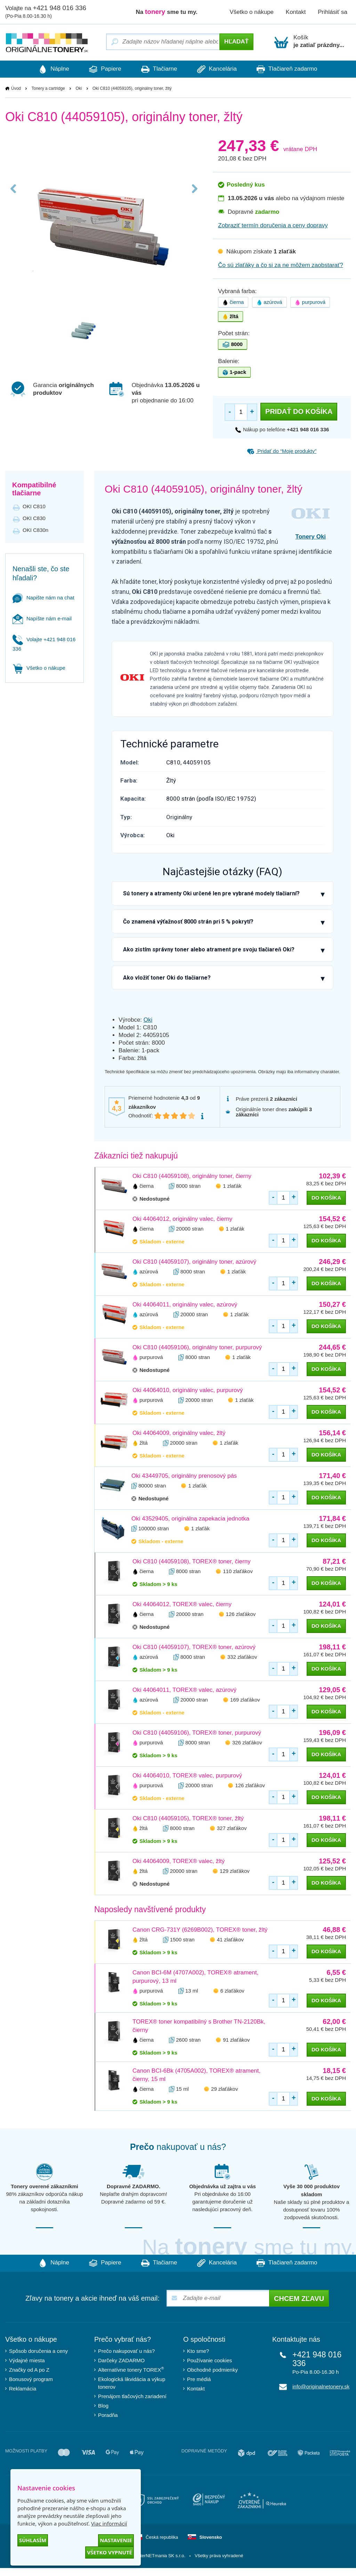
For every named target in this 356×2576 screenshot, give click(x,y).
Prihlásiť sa (332, 12)
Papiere (101, 69)
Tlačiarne (159, 69)
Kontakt (296, 12)
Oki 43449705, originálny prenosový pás (184, 1475)
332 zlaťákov (242, 1657)
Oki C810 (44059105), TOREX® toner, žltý (188, 1818)
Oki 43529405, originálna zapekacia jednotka (190, 1518)
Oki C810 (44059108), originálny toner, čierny (191, 1176)
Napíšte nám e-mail (42, 619)
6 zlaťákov (232, 1991)
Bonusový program (31, 2379)
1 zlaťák (232, 1186)
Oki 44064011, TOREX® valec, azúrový (184, 1690)
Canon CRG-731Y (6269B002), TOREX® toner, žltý (200, 1929)
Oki (78, 88)
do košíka (326, 1198)
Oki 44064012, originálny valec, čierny (182, 1219)
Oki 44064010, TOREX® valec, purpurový (187, 1775)
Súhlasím (32, 2540)
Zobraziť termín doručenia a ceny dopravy (272, 225)
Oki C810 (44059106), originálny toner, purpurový (197, 1347)
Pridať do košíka (298, 412)
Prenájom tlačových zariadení (132, 2397)
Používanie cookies (209, 2361)
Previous (15, 196)
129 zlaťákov (235, 1871)
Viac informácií (109, 2523)
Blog (103, 2406)
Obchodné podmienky (212, 2370)
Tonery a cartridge (48, 88)
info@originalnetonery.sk (320, 2387)
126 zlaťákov (241, 1614)
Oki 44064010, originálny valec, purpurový (187, 1390)
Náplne (45, 69)
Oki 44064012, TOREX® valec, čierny (182, 1604)
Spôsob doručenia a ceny (38, 2351)
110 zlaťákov (238, 1571)
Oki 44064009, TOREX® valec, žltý (178, 1861)
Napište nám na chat (43, 598)
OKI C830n (35, 530)
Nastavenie (116, 2540)
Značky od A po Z (29, 2370)
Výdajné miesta (27, 2361)
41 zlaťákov (230, 1939)
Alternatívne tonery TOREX (131, 2369)
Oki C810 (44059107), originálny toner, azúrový (194, 1261)
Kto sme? (198, 2351)
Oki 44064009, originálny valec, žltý (178, 1433)
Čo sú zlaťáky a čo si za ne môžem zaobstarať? (280, 265)
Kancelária (221, 69)
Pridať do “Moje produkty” (281, 451)
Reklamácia (22, 2389)
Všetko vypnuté (109, 2552)
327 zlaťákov (232, 1828)
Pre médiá (199, 2379)
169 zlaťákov (245, 1700)
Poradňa (108, 2415)
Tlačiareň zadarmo (296, 69)
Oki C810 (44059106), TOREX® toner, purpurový (196, 1732)
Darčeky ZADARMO (121, 2361)
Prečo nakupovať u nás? (126, 2351)
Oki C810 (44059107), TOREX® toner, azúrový (194, 1647)
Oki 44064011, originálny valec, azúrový (184, 1304)
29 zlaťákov (224, 2089)
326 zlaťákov (247, 1742)
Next (192, 196)
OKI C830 (34, 518)
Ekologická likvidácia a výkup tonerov (131, 2383)
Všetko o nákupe (251, 12)
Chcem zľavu (299, 2299)
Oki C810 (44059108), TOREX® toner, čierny (191, 1561)
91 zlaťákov (236, 2040)
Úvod (16, 88)
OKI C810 (34, 507)
